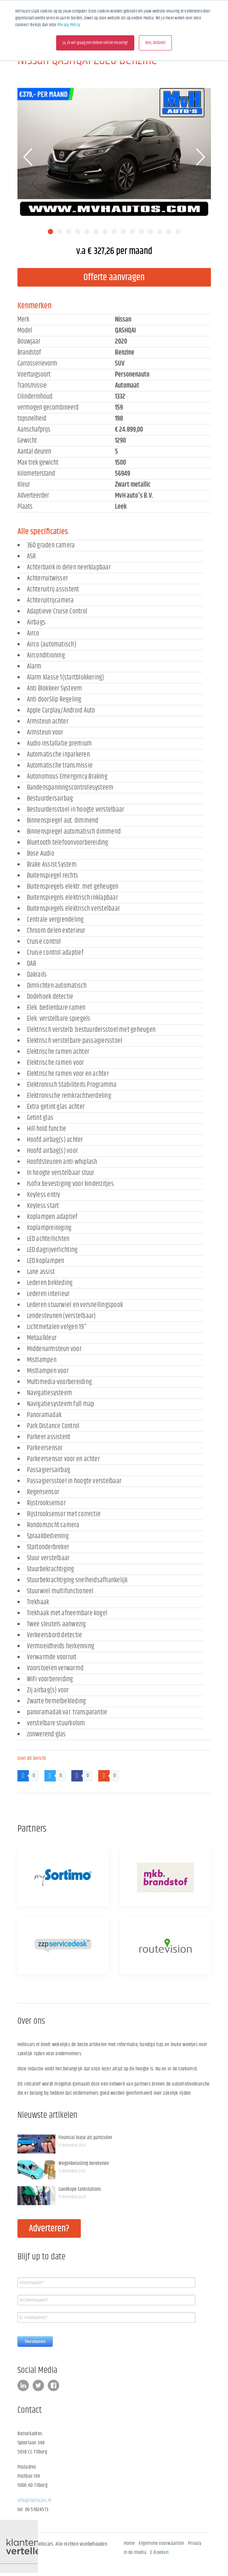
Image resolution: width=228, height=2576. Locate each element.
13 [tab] (159, 231)
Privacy (194, 2543)
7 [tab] (105, 231)
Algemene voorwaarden (161, 2543)
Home (129, 2543)
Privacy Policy (68, 24)
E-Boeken (159, 2552)
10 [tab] (132, 231)
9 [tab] (123, 231)
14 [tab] (168, 231)
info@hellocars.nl (34, 2500)
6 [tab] (96, 231)
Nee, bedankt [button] (155, 42)
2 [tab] (59, 231)
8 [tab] (114, 231)
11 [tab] (141, 231)
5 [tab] (87, 231)
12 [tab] (150, 231)
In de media (135, 2552)
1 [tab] (50, 231)
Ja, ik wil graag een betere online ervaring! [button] (95, 42)
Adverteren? (49, 2228)
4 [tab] (77, 231)
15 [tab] (178, 231)
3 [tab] (68, 231)
